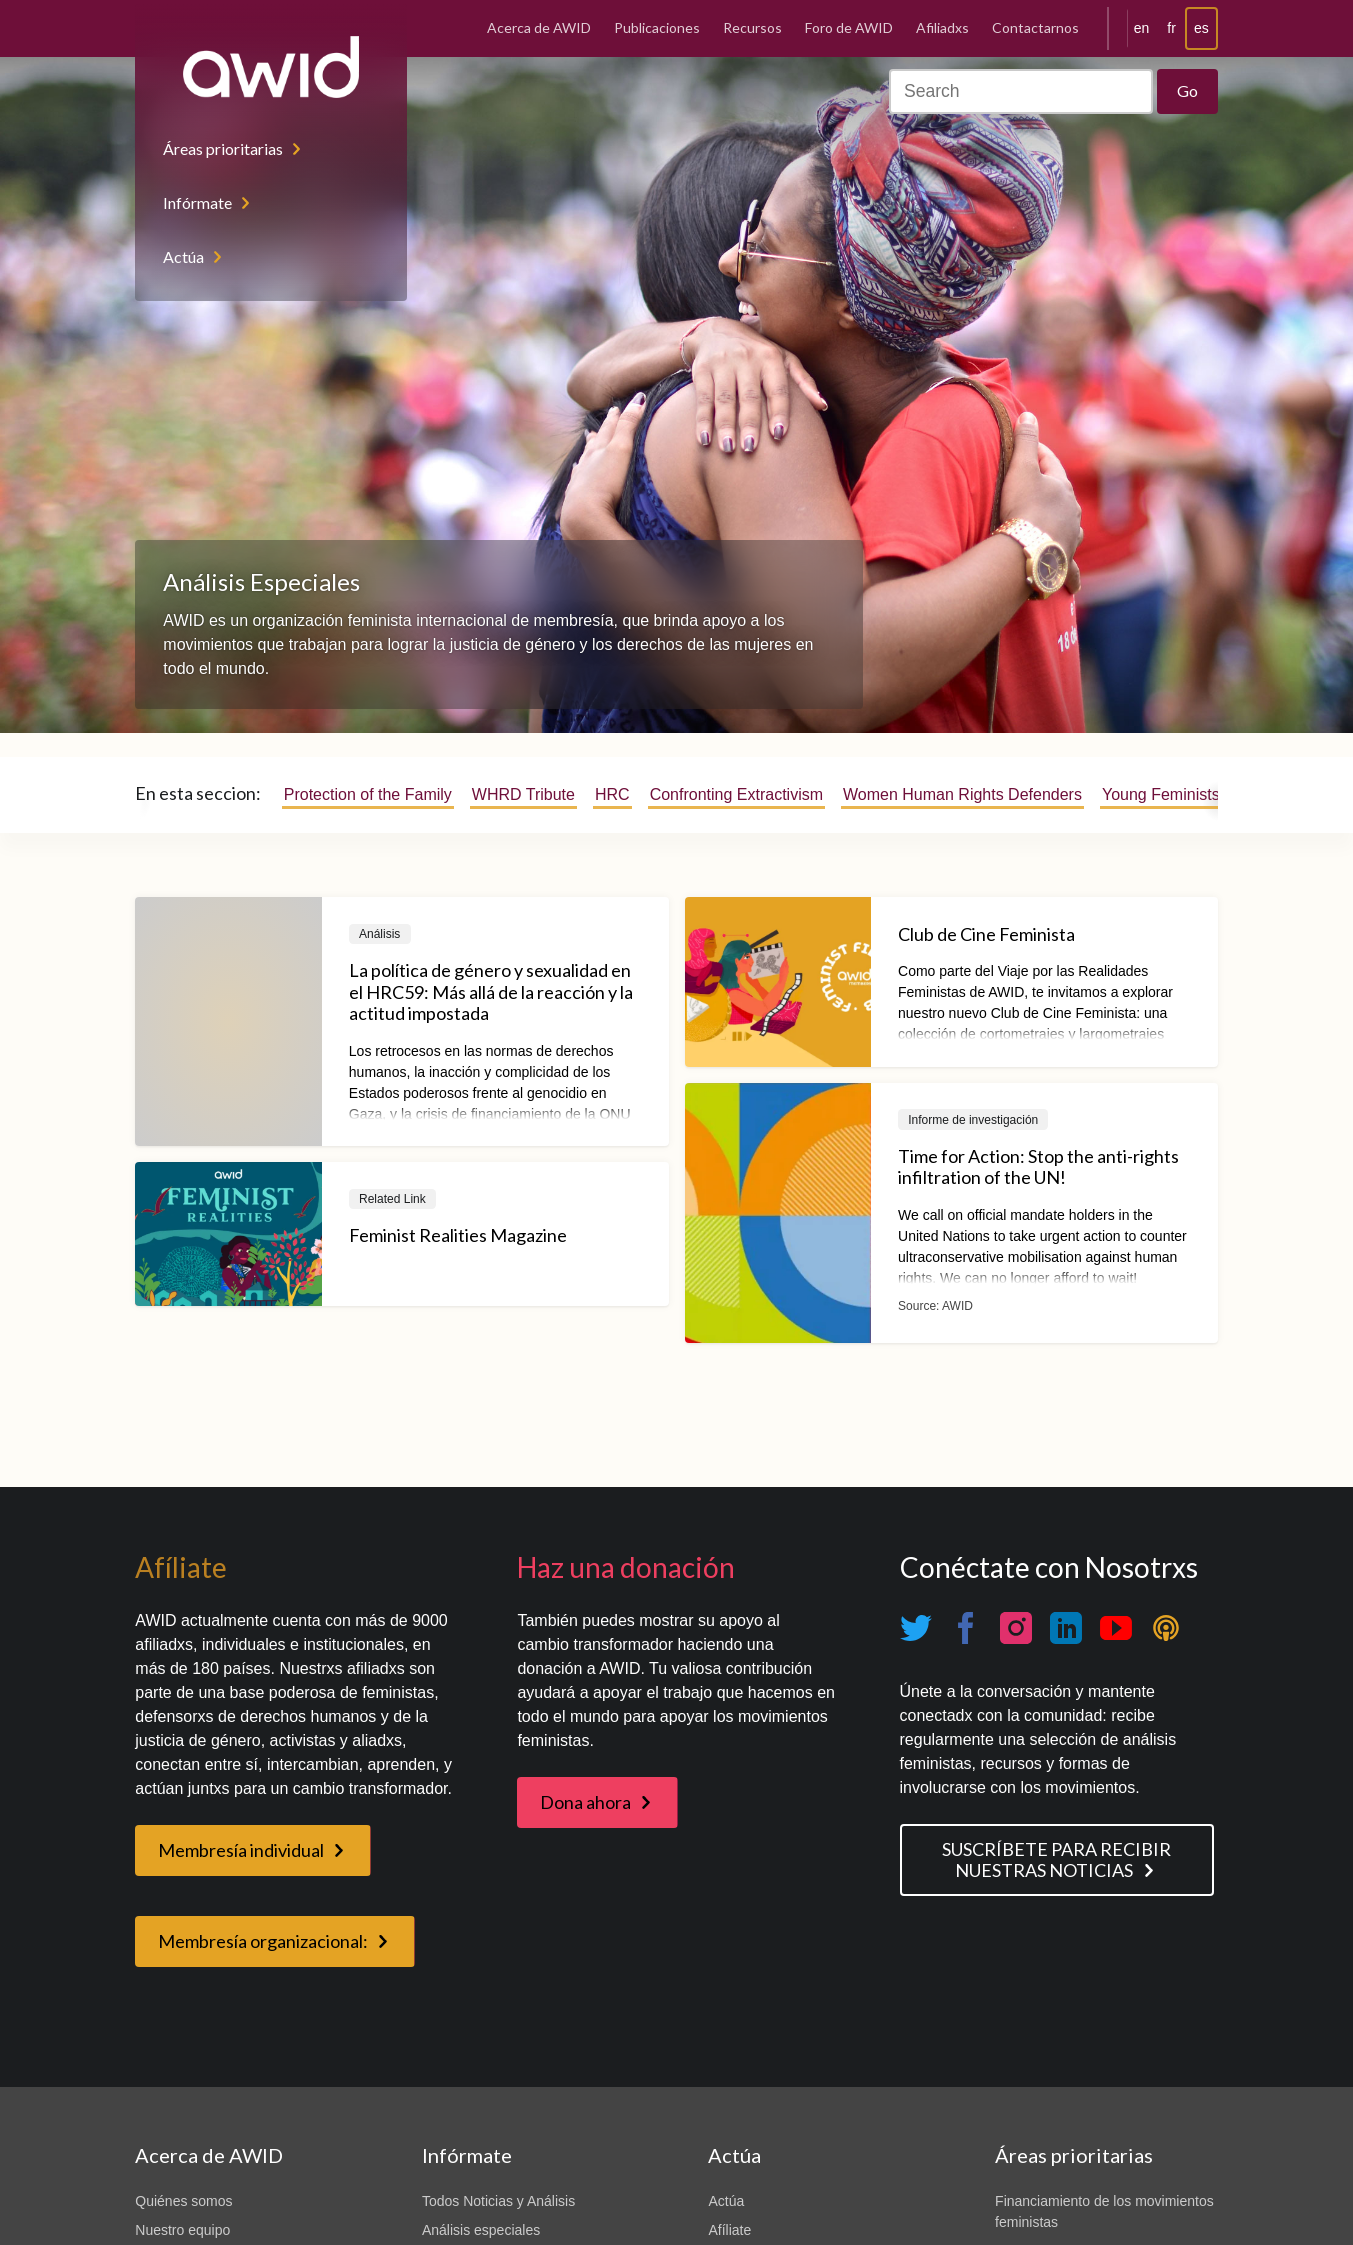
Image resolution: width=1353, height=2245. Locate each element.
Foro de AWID (849, 27)
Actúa (183, 256)
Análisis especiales (481, 2230)
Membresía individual (241, 1850)
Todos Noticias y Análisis (498, 2201)
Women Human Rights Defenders (962, 794)
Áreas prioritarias (223, 148)
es (1201, 28)
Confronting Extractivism (736, 794)
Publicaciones (657, 27)
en (1142, 28)
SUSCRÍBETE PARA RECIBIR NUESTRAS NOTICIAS (1056, 1859)
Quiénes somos (183, 2201)
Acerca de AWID (539, 27)
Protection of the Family (368, 794)
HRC (612, 794)
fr (1171, 28)
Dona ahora (585, 1802)
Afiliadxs (942, 27)
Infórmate (197, 202)
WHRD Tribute (523, 794)
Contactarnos (1035, 27)
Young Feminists (1161, 794)
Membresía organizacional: (263, 1941)
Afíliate (729, 2230)
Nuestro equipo (182, 2230)
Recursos (752, 27)
